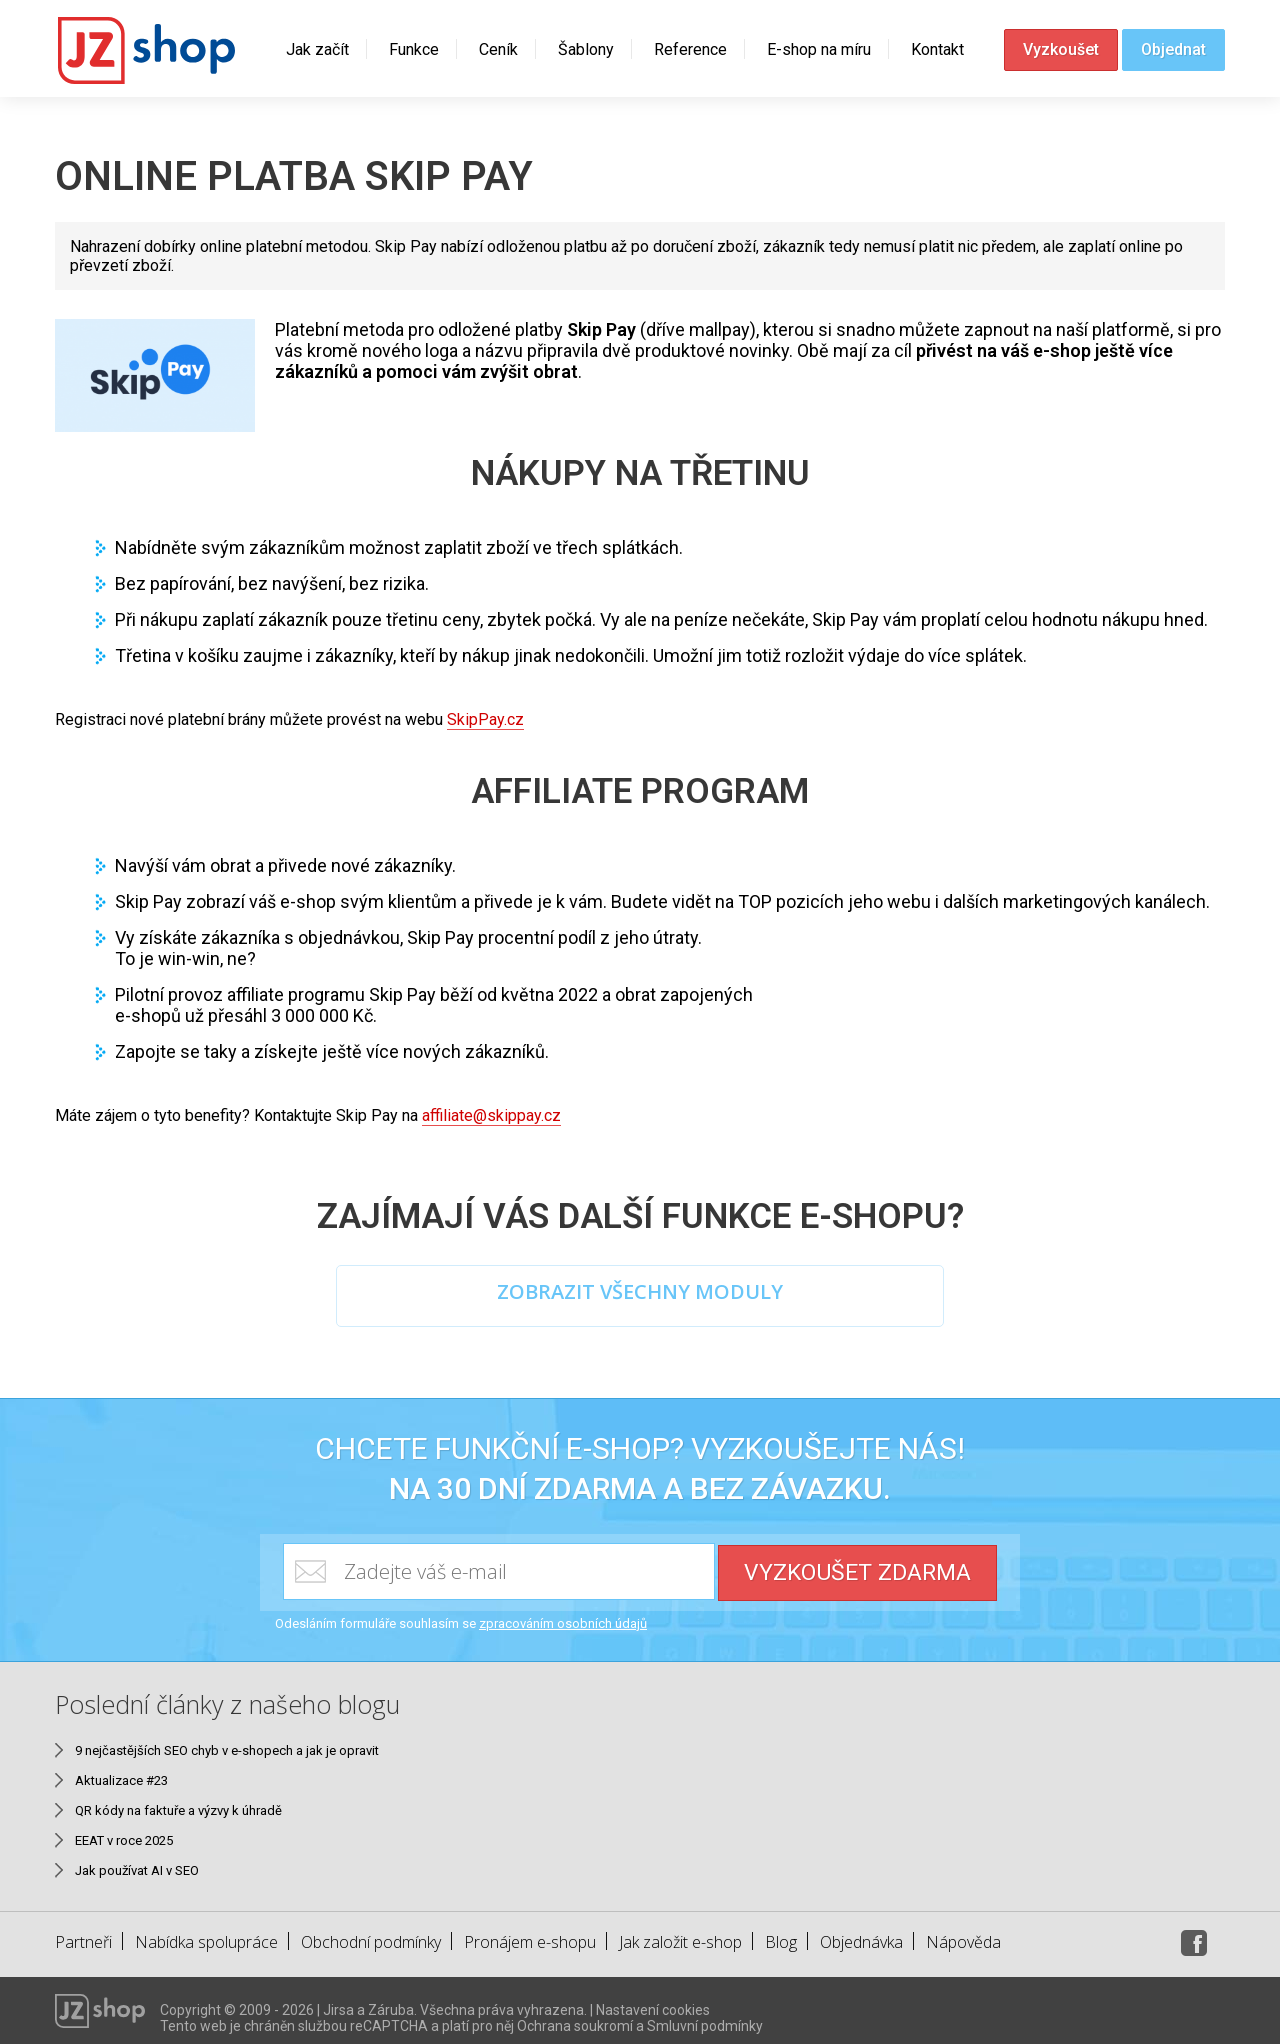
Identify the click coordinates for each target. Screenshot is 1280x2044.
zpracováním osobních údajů (563, 1616)
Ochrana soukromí (575, 2019)
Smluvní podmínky (705, 2019)
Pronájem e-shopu (530, 1935)
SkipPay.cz (485, 719)
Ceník (498, 49)
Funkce (414, 49)
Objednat (1173, 49)
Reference (690, 49)
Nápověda (963, 1935)
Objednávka (861, 1935)
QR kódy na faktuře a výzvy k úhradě (178, 1803)
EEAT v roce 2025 (124, 1833)
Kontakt (937, 49)
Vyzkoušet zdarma (858, 1564)
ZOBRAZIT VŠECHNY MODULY (640, 1292)
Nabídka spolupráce (206, 1935)
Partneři (83, 1935)
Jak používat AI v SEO (137, 1863)
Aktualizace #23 (121, 1773)
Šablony (586, 49)
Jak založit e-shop (680, 1935)
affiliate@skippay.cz (491, 1115)
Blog (781, 1935)
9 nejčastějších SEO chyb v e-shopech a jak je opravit (227, 1743)
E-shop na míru (819, 49)
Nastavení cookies (653, 2003)
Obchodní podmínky (371, 1935)
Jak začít (317, 49)
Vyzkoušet (1061, 49)
